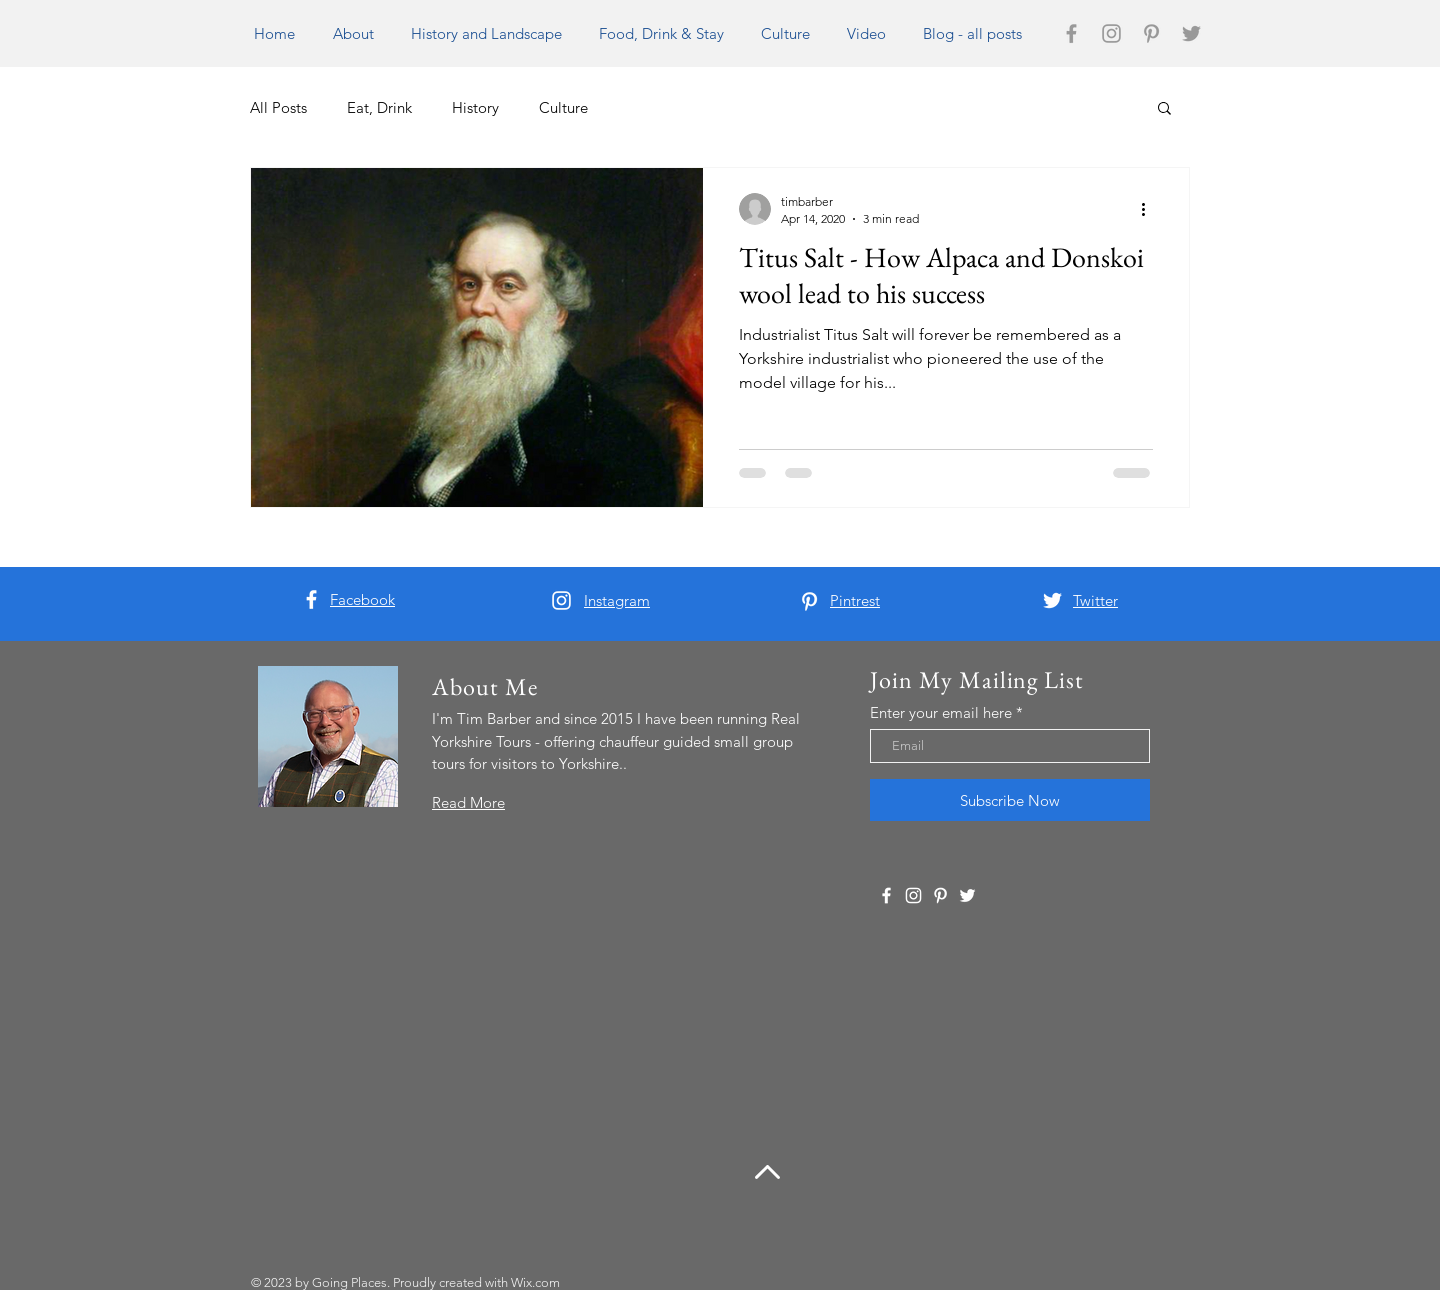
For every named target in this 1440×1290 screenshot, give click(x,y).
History (475, 107)
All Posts (278, 107)
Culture (563, 107)
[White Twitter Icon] (1052, 600)
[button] (1164, 109)
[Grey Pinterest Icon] (1151, 33)
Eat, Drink (379, 107)
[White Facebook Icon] (311, 599)
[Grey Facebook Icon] (1071, 33)
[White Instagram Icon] (561, 600)
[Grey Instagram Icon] (1111, 33)
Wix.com (535, 1282)
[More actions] (1150, 209)
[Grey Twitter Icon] (1191, 33)
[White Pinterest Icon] (809, 601)
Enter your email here (941, 712)
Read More (468, 802)
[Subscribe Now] (1010, 800)
